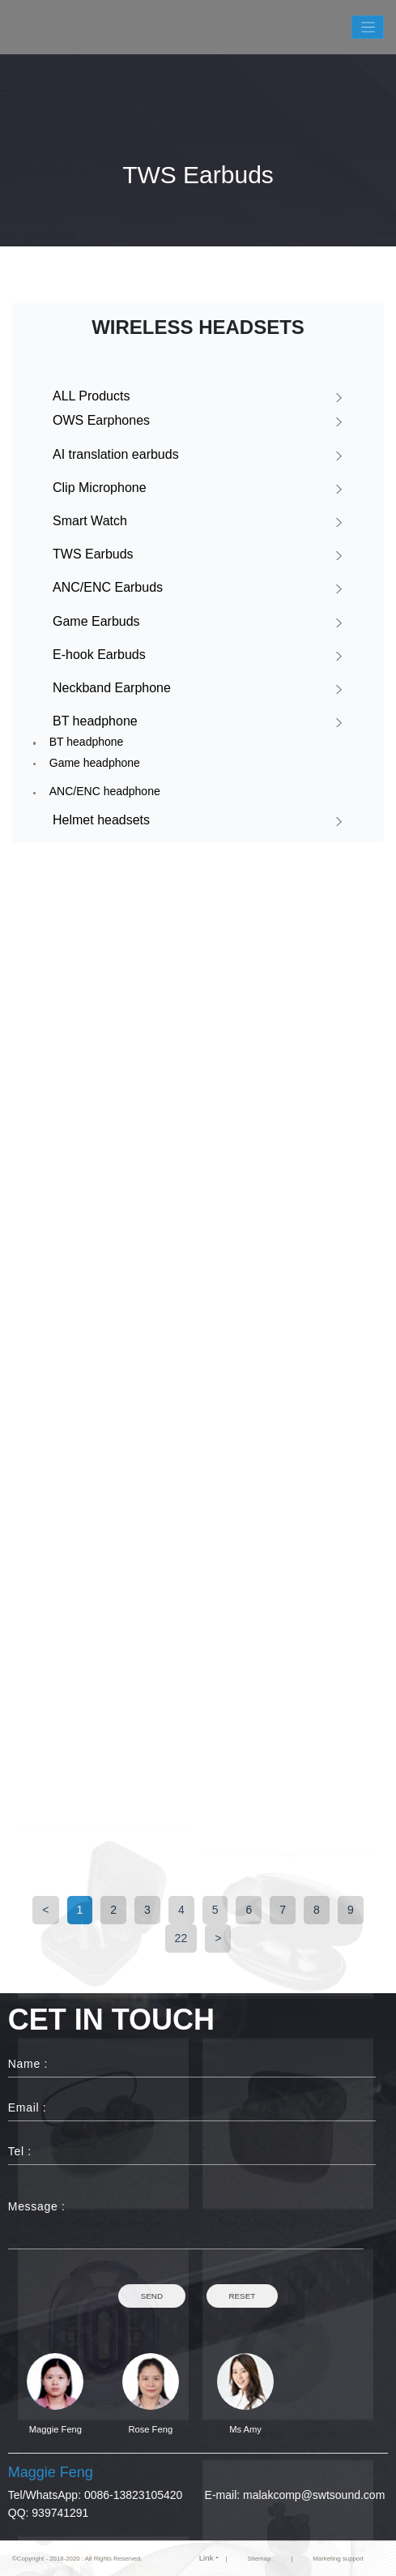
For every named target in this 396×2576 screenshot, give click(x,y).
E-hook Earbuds (99, 654)
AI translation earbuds (116, 454)
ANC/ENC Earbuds (108, 587)
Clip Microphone (100, 487)
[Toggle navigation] (367, 27)
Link (206, 2557)
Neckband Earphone (112, 688)
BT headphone (95, 721)
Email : (27, 2107)
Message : (26, 2206)
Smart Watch (90, 521)
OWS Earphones (101, 420)
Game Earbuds (96, 621)
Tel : (20, 2151)
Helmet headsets (101, 820)
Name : (28, 2063)
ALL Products (91, 396)
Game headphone (94, 762)
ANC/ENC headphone (104, 791)
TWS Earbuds (93, 554)
